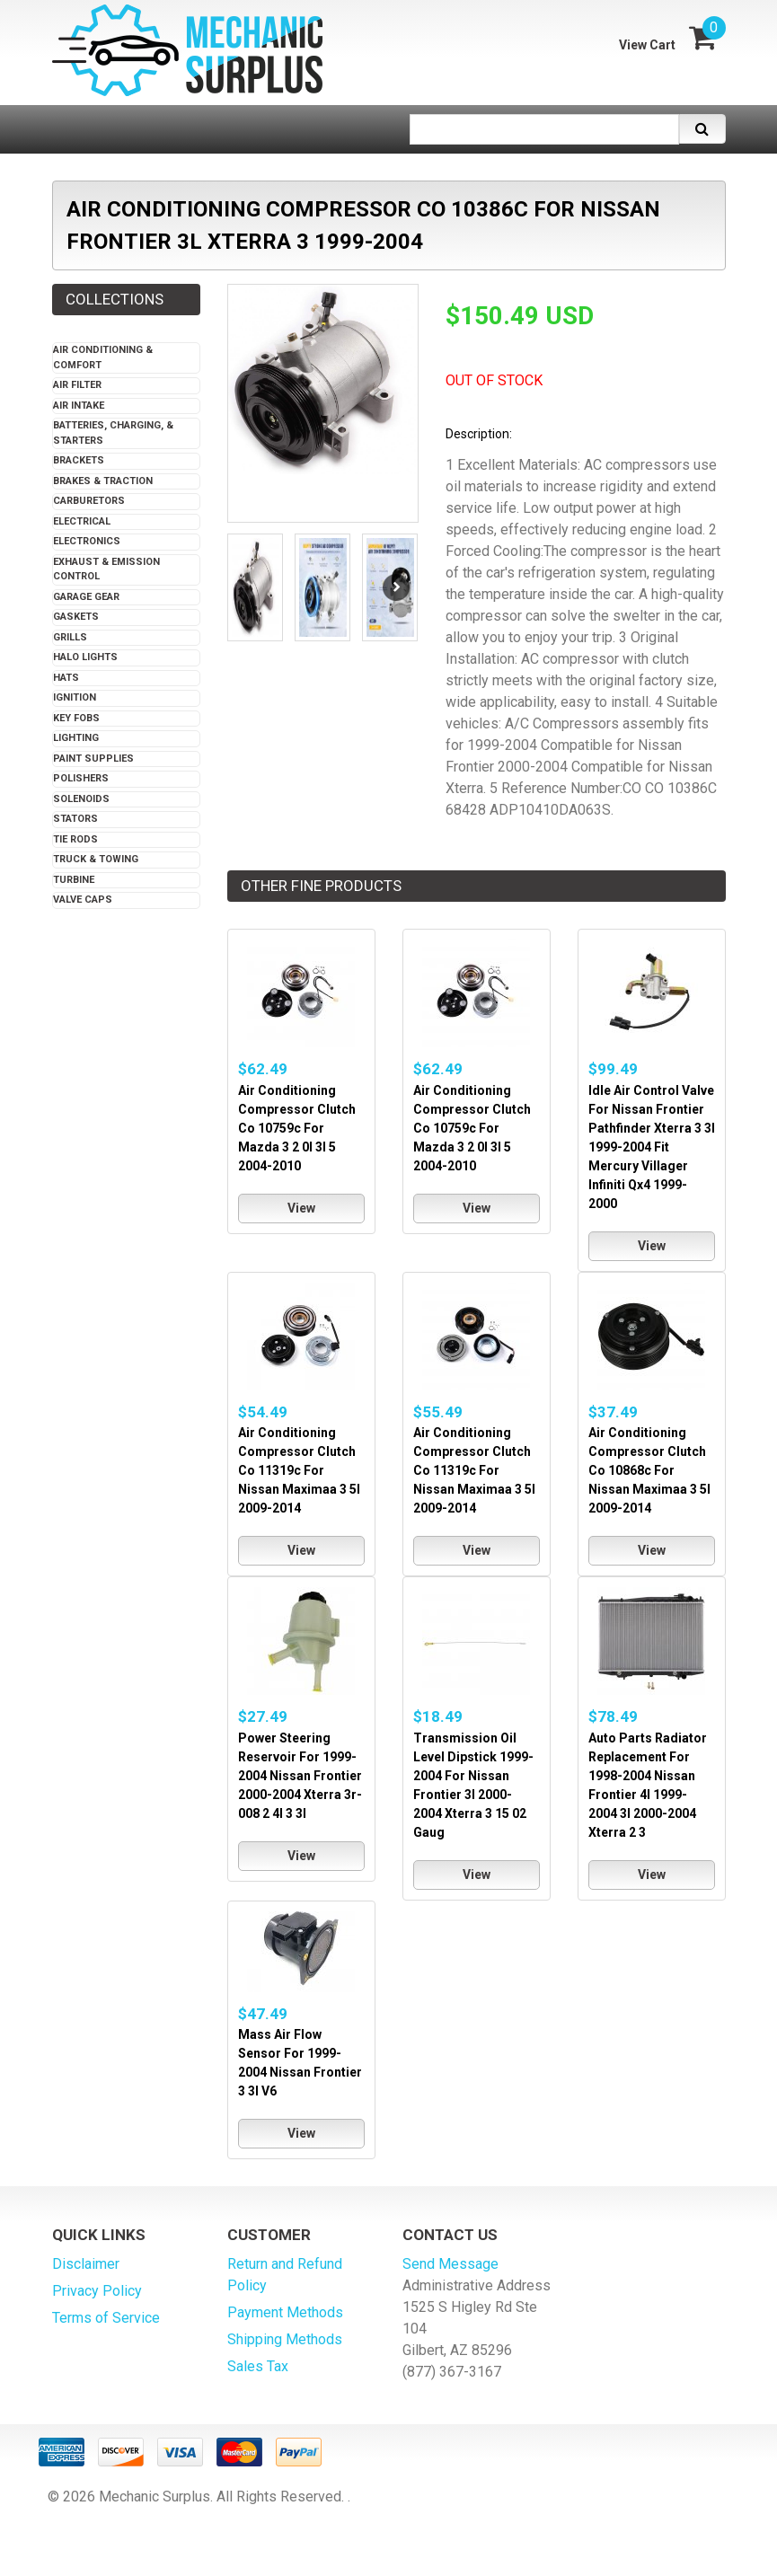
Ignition (74, 697)
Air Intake (78, 405)
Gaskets (76, 616)
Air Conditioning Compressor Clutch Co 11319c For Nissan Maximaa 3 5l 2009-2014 (299, 1470)
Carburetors (89, 501)
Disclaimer (85, 2263)
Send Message (450, 2263)
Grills (70, 637)
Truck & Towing (95, 859)
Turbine (73, 880)
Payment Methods (285, 2312)
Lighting (76, 738)
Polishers (81, 778)
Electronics (86, 541)
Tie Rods (75, 839)
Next (396, 587)
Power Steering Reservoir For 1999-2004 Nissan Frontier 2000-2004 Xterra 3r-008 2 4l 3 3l (300, 1776)
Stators (75, 819)
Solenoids (81, 799)
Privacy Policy (97, 2290)
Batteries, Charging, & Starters (113, 432)
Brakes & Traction (103, 481)
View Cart (647, 45)
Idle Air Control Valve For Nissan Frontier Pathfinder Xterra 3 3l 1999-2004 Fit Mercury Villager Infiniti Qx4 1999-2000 (651, 1147)
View (301, 1208)
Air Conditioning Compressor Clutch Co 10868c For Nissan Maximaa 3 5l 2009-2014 (649, 1470)
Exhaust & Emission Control (106, 569)
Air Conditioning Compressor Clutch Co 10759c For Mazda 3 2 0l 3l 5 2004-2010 (297, 1128)
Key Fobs (76, 718)
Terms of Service (106, 2317)
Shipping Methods (284, 2339)
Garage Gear (86, 597)
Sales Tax (257, 2366)
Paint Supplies (93, 758)
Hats (66, 678)
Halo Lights (85, 657)
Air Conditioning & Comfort (103, 357)
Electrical (81, 521)
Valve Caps (82, 899)
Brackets (78, 460)
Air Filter (77, 385)
